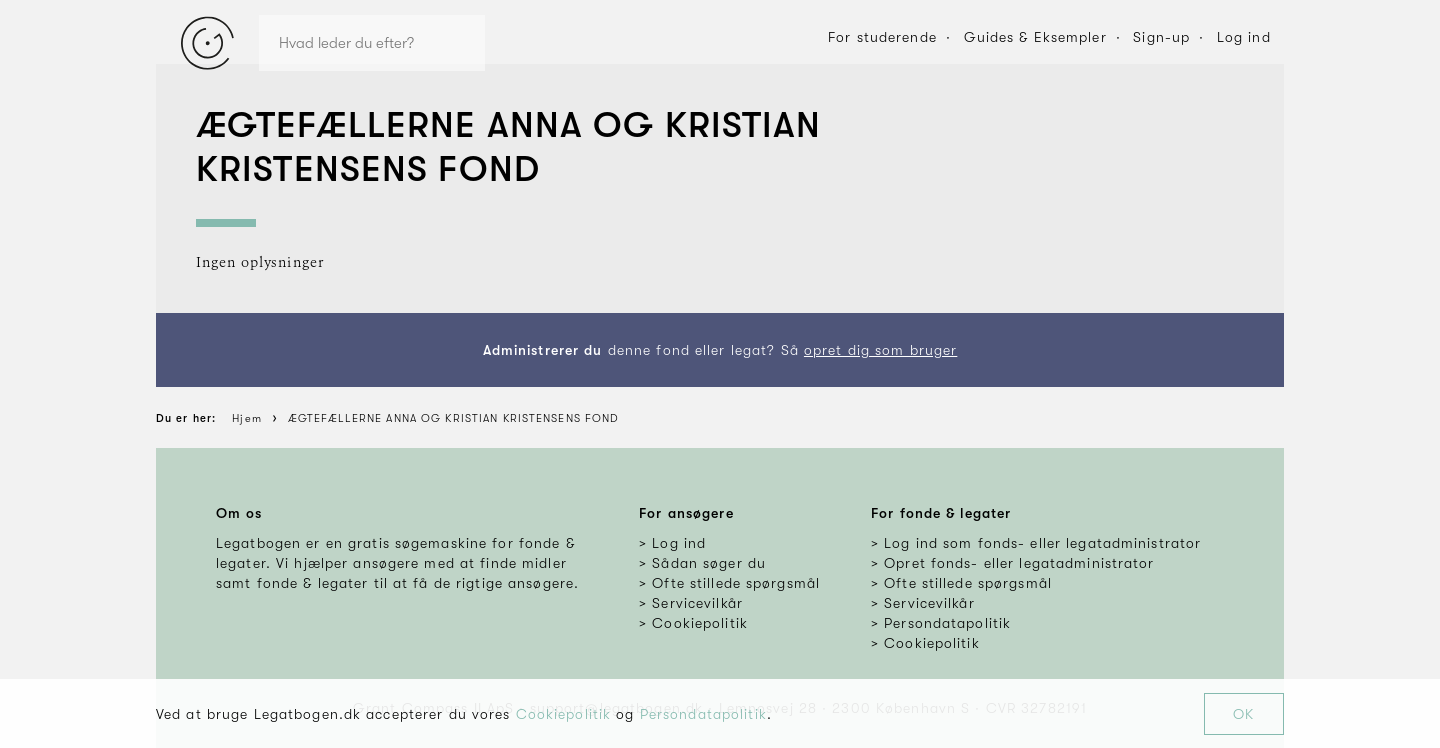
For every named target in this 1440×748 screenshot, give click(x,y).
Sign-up (1161, 37)
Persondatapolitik (703, 714)
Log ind (1244, 37)
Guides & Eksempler (1035, 37)
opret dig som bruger (880, 350)
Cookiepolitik (564, 714)
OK (1243, 714)
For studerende (882, 37)
